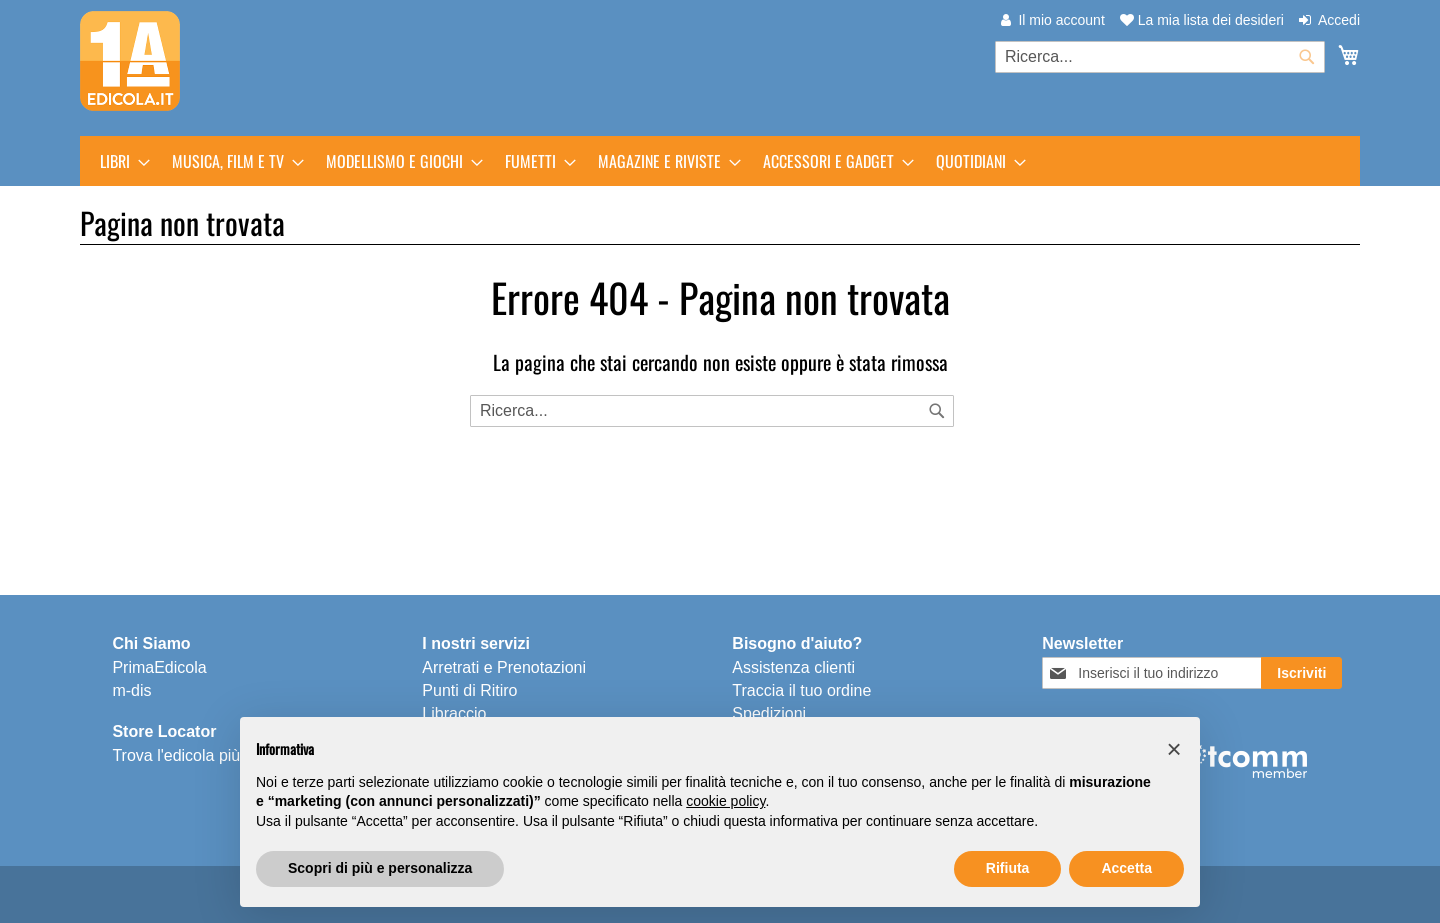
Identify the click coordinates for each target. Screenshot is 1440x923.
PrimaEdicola (159, 667)
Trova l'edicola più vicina (198, 755)
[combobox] (1160, 57)
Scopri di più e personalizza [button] (380, 868)
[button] (1174, 749)
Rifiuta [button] (1008, 868)
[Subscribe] (1301, 673)
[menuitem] (119, 161)
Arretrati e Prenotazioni (504, 667)
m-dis (131, 690)
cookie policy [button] (725, 801)
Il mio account (1061, 20)
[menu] (720, 161)
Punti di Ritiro (469, 690)
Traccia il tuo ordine (801, 690)
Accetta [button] (1126, 868)
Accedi (1339, 20)
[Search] (937, 411)
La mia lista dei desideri (1202, 20)
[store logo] (130, 61)
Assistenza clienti (793, 667)
